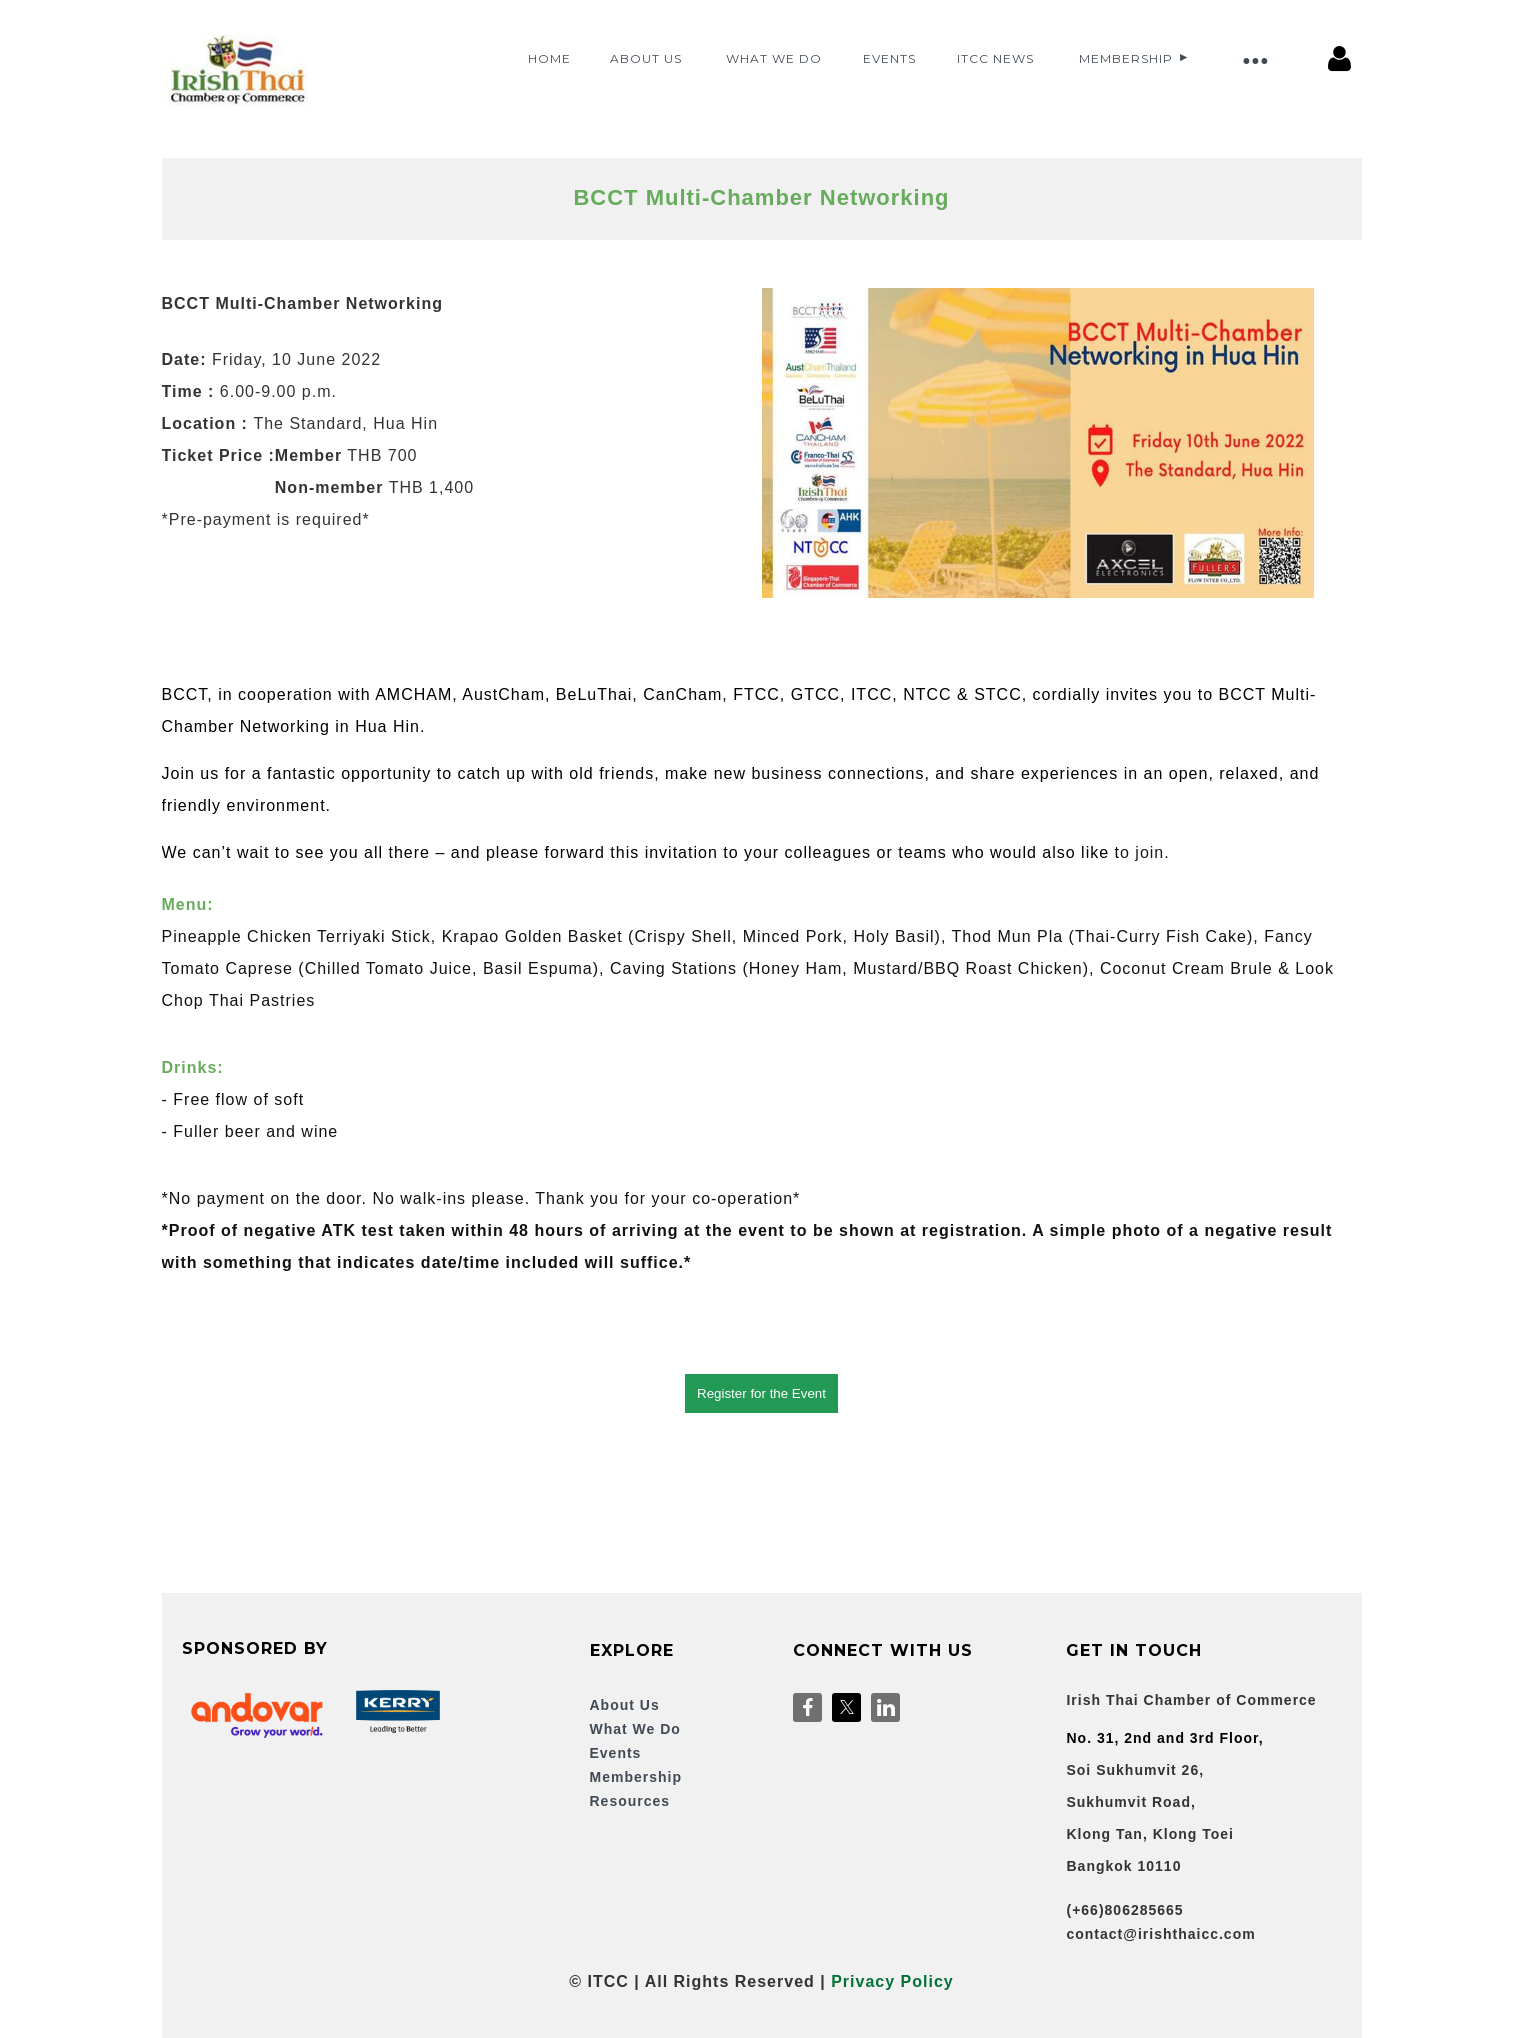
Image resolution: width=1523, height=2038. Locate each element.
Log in (1340, 59)
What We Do (635, 1729)
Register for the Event (761, 1393)
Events (616, 1753)
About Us (625, 1705)
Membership (636, 1777)
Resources (630, 1801)
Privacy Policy (892, 1981)
